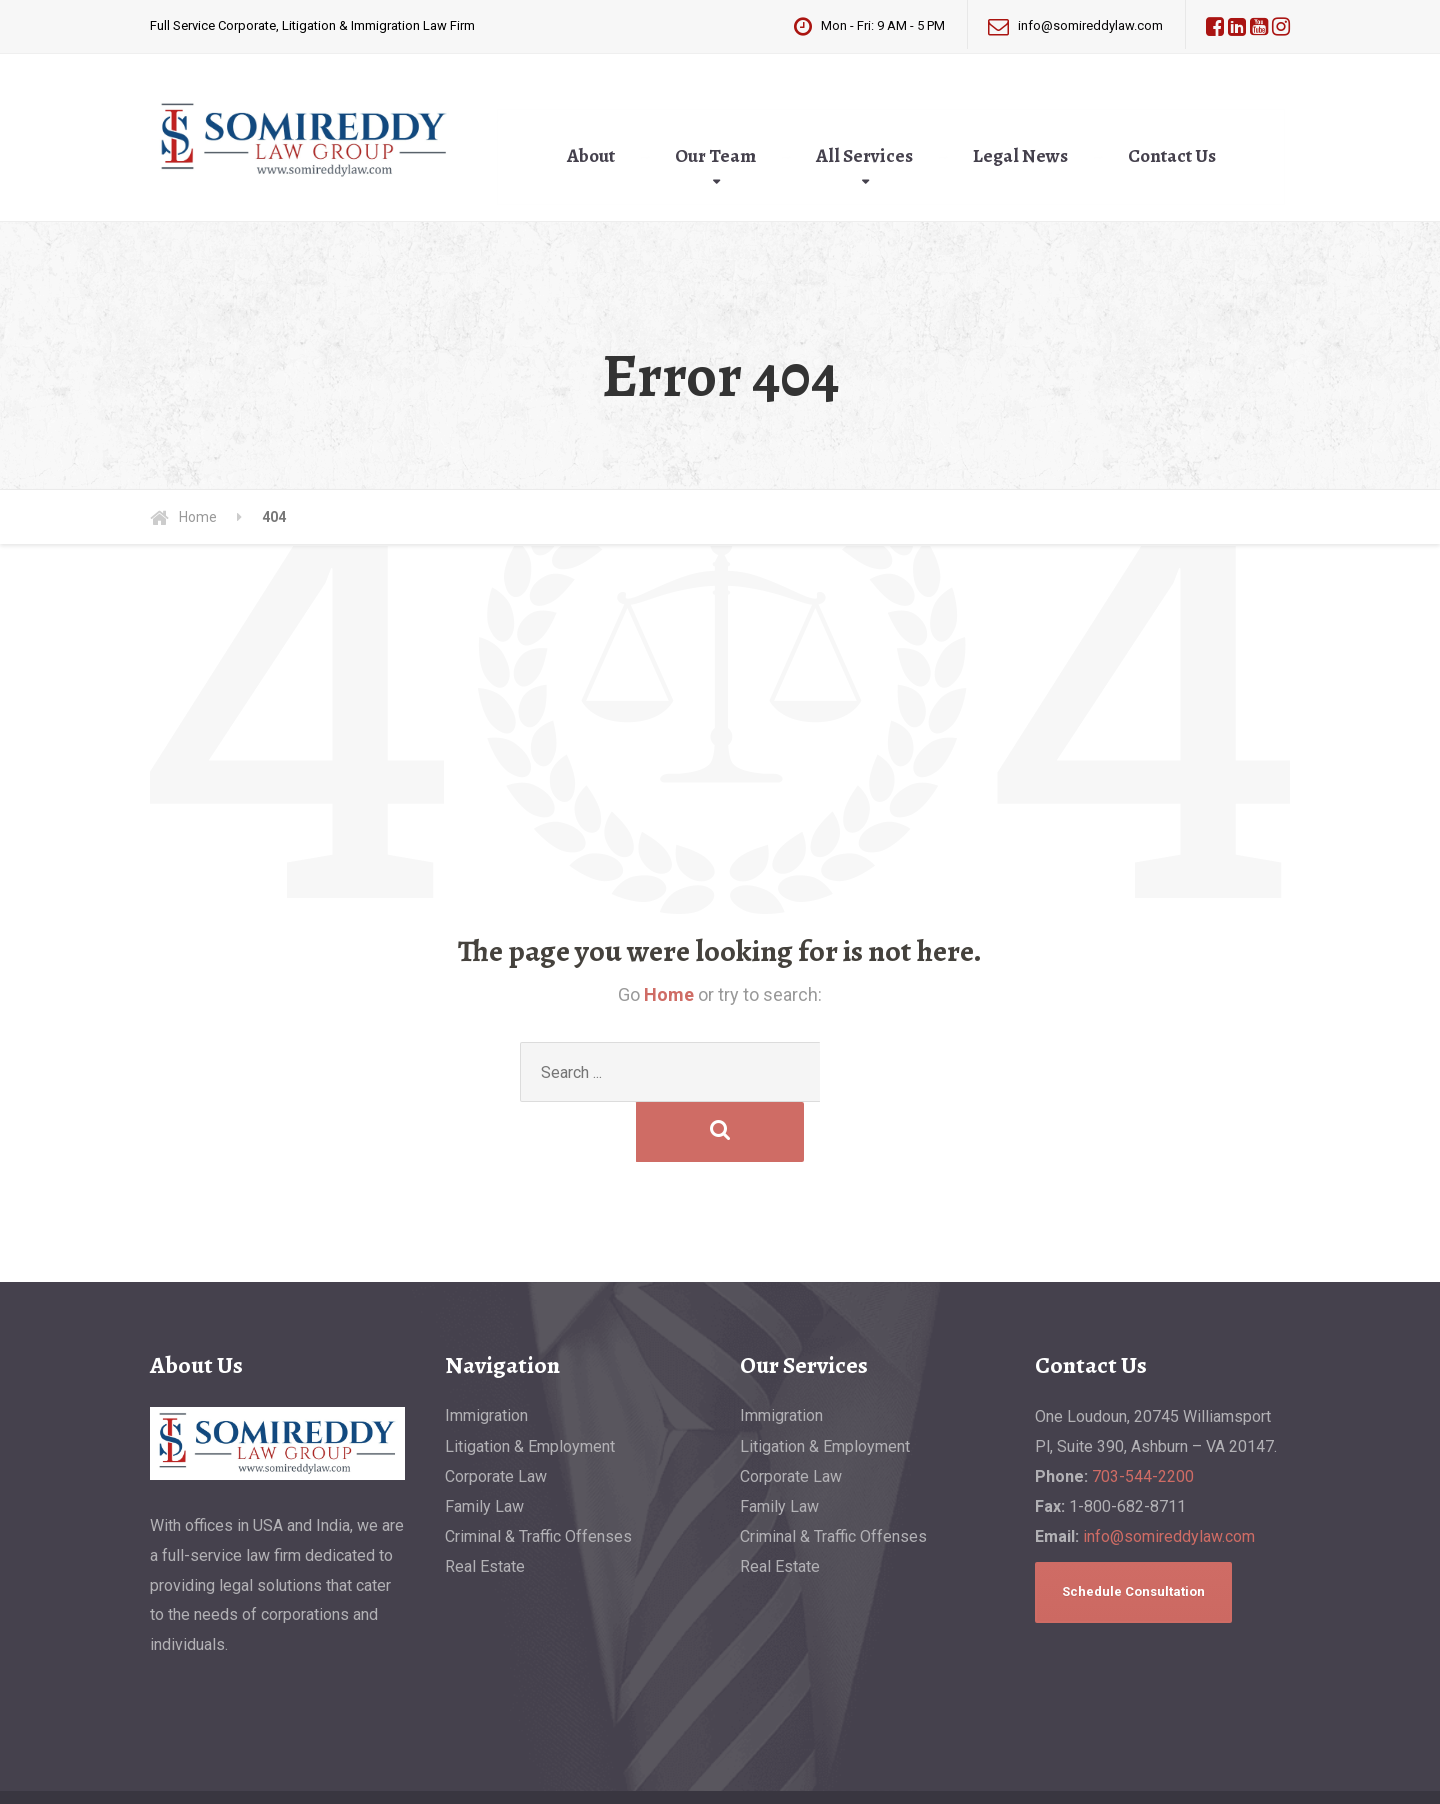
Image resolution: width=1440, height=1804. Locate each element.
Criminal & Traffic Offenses (538, 1476)
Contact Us (1172, 156)
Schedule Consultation (1133, 1531)
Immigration (486, 1355)
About (591, 156)
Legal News (1020, 156)
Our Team (715, 156)
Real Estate (485, 1506)
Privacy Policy (457, 1771)
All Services (864, 156)
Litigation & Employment (530, 1386)
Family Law (484, 1446)
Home (669, 994)
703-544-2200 (1143, 1416)
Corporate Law (496, 1416)
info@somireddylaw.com (1169, 1476)
